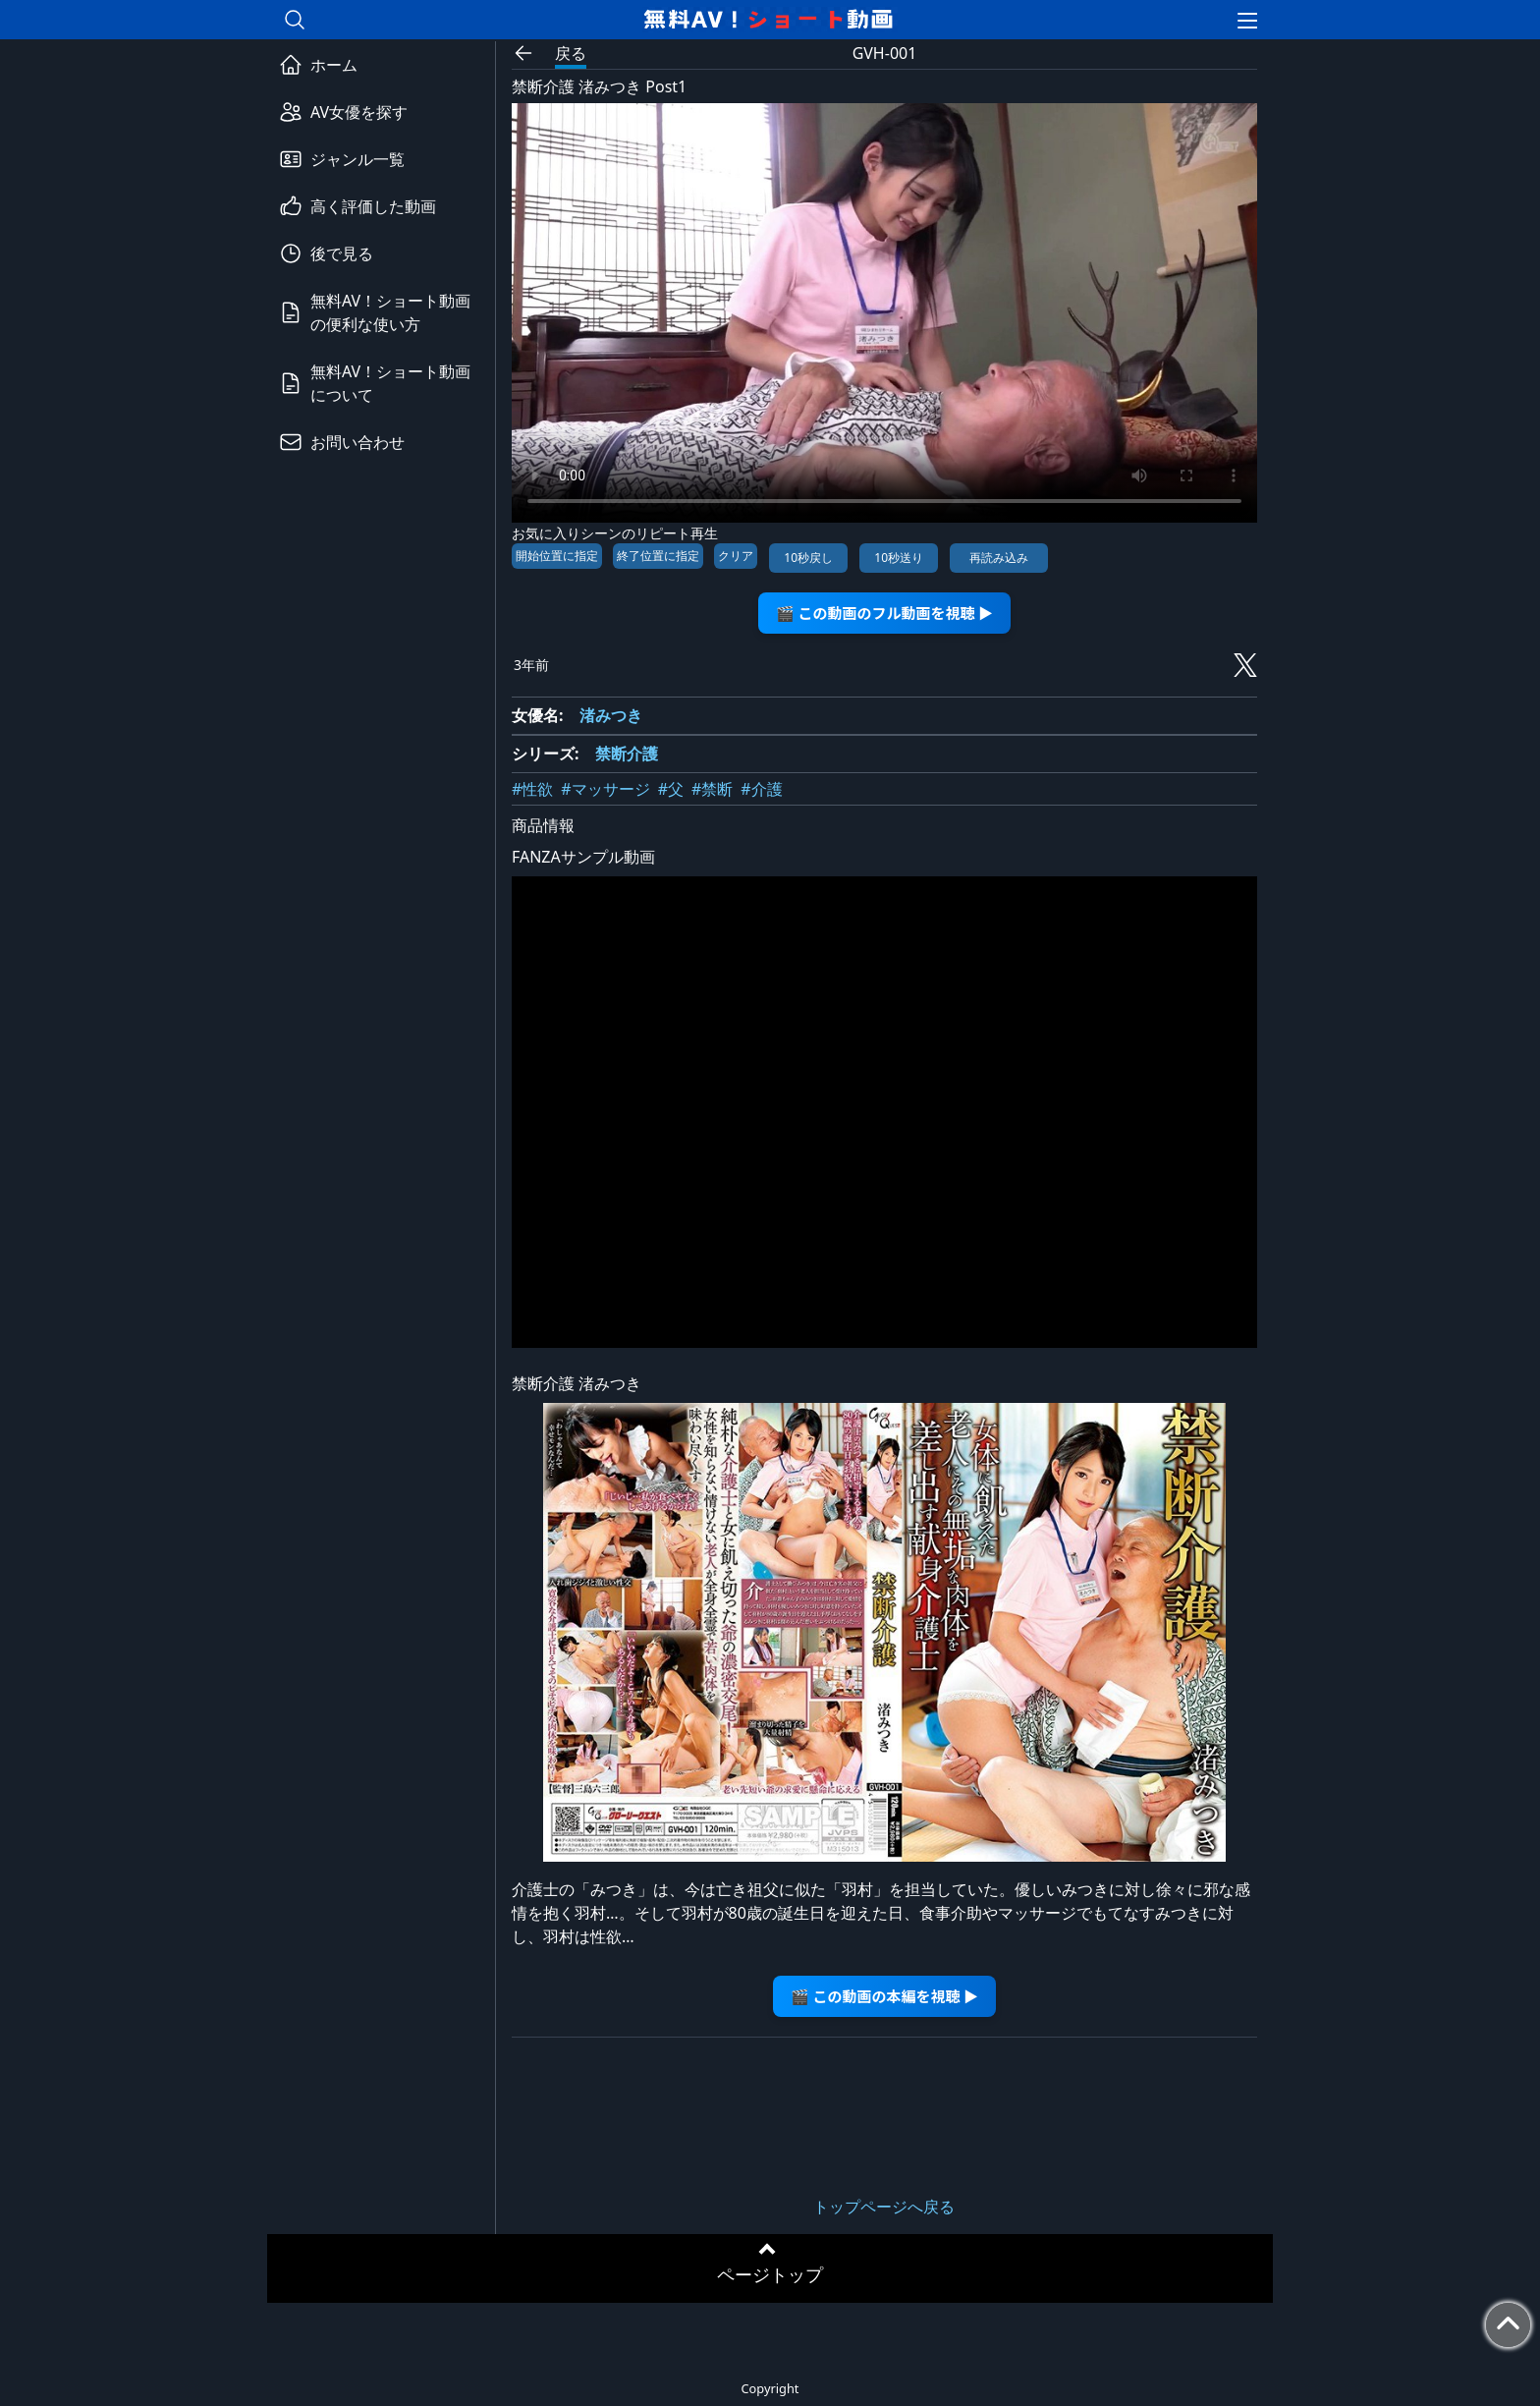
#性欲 (532, 789)
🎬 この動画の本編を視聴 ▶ (884, 1996)
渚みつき (610, 715)
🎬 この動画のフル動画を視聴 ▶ (884, 612)
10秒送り (898, 557)
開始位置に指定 (557, 555)
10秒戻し (808, 557)
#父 (671, 789)
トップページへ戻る (884, 2206)
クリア (735, 555)
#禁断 (712, 789)
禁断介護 (626, 753)
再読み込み (998, 557)
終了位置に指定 (658, 555)
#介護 (761, 789)
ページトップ (770, 2274)
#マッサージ (605, 789)
